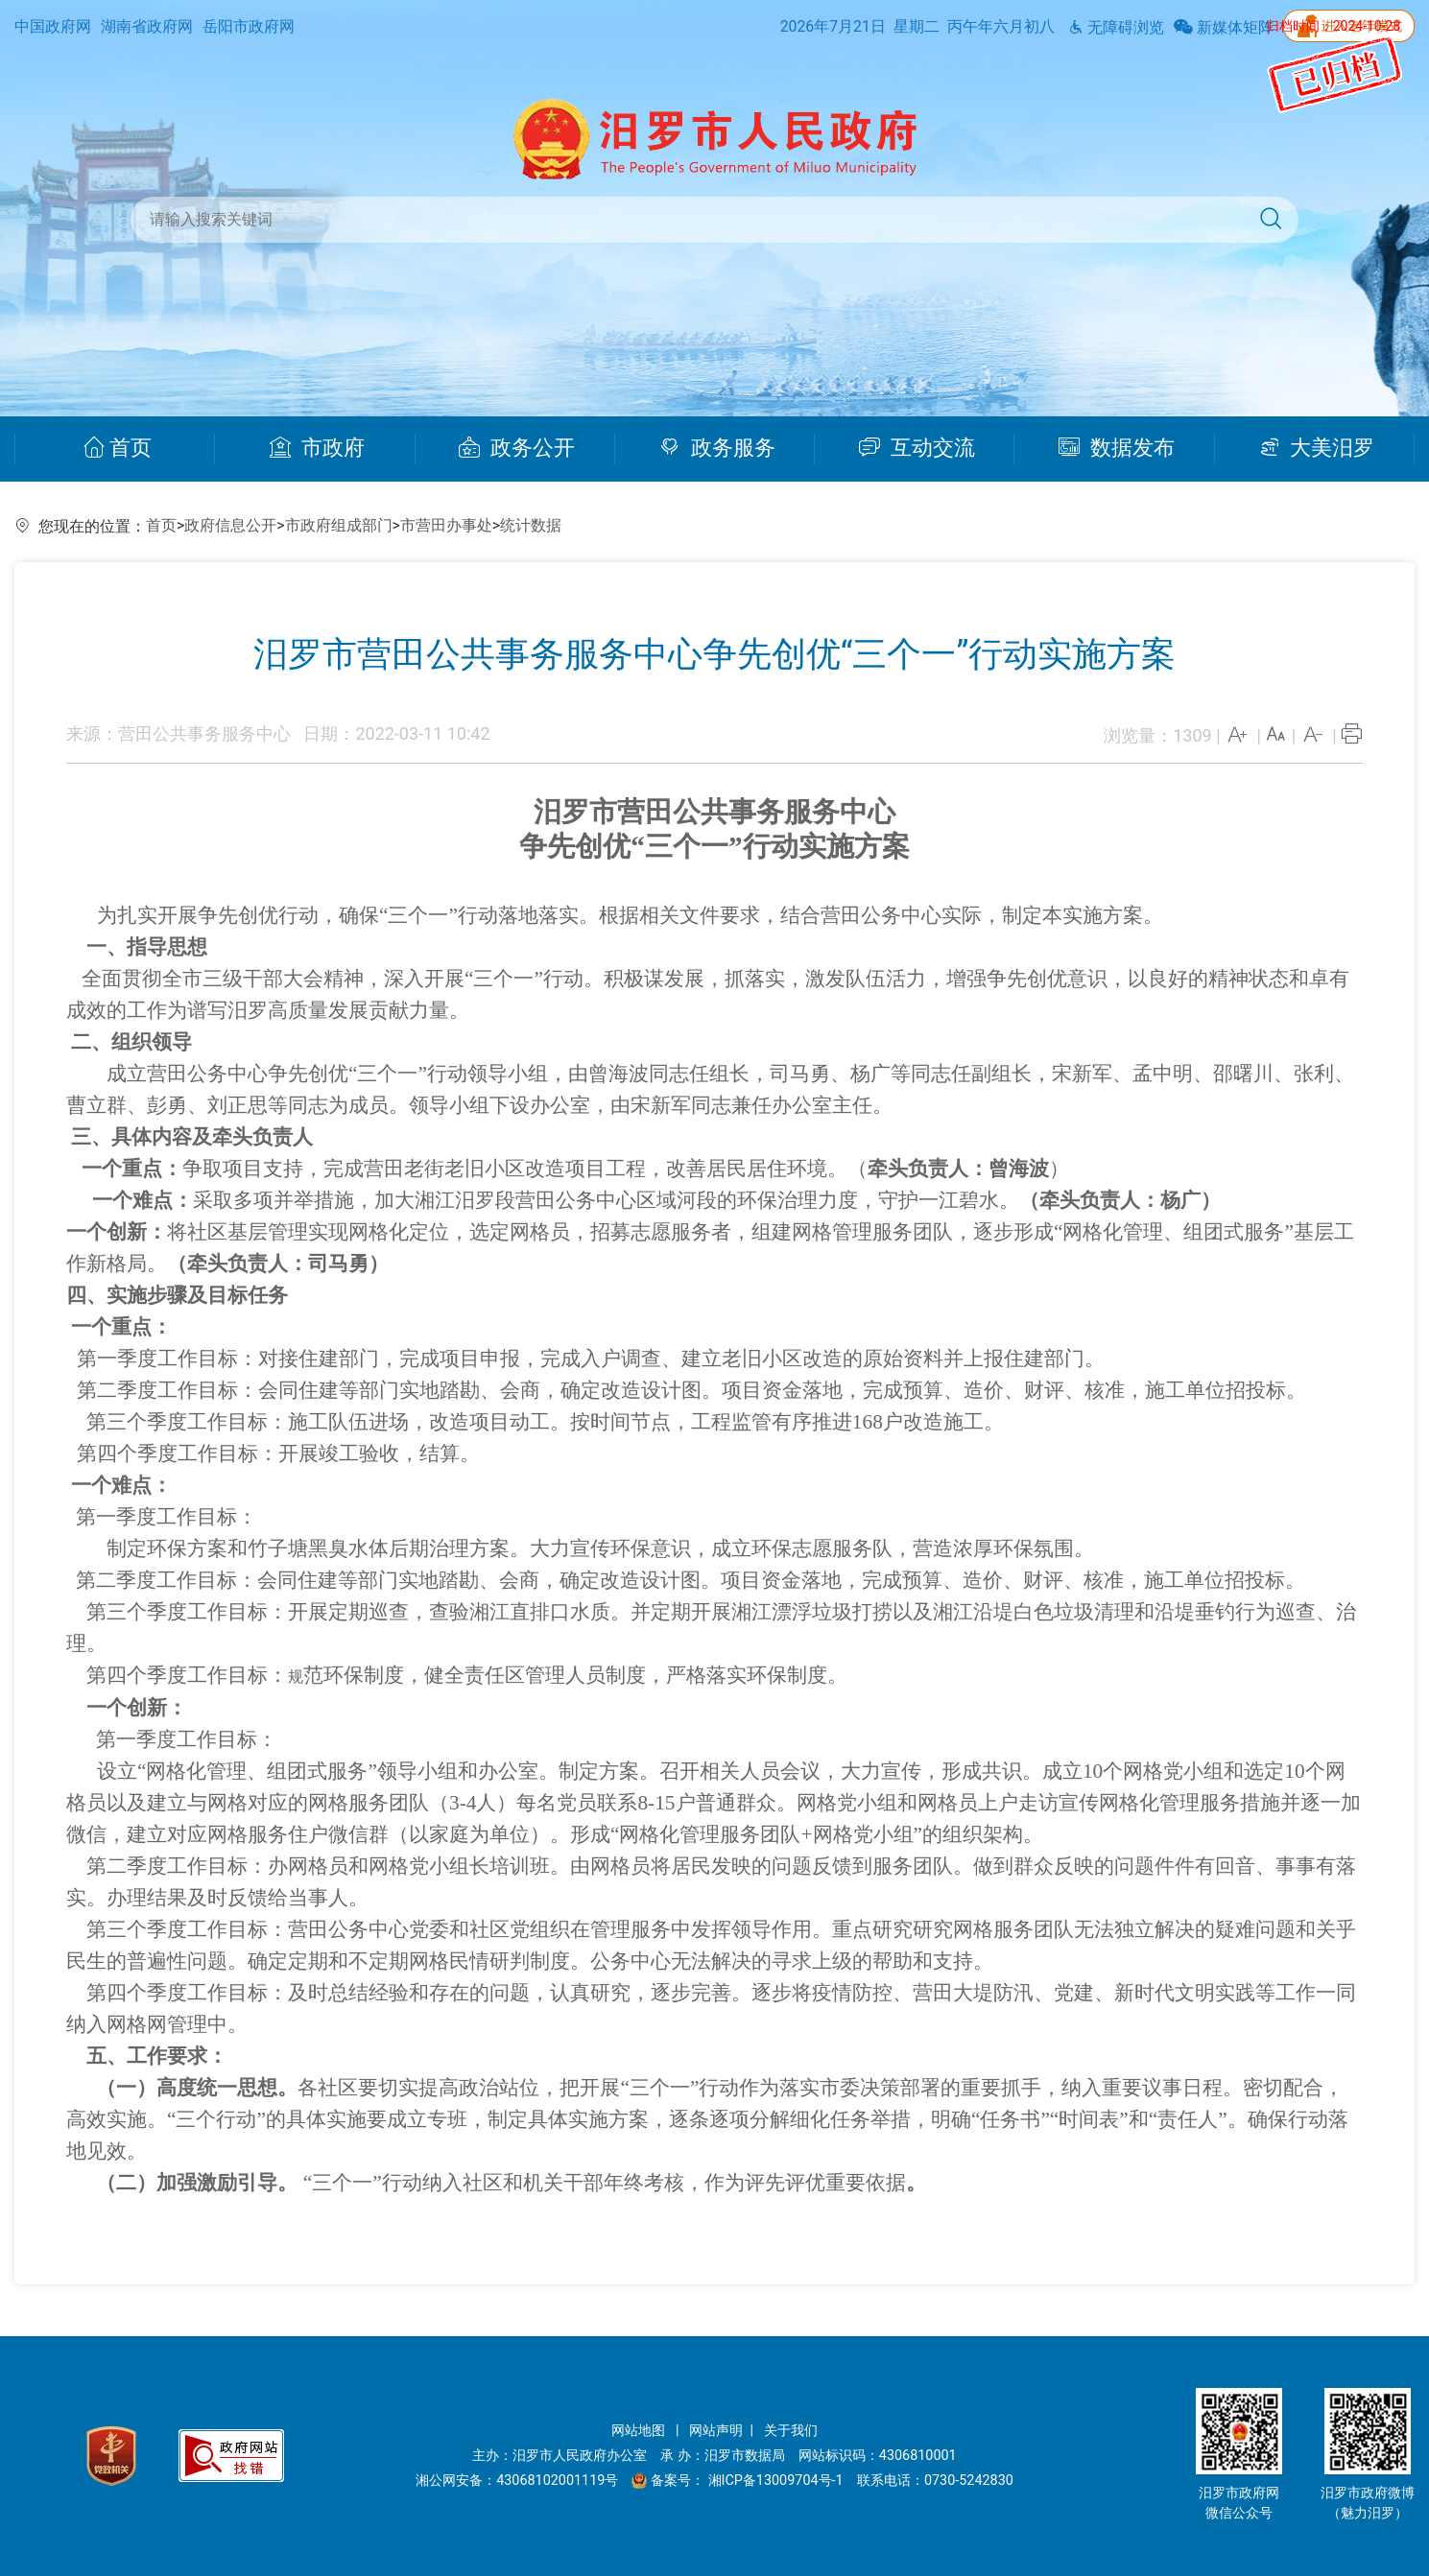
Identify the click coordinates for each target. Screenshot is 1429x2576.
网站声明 (716, 2430)
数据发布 (1117, 448)
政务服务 (717, 448)
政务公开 (517, 448)
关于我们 (791, 2430)
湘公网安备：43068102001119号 (517, 2480)
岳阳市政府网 (248, 26)
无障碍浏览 (1116, 27)
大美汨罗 (1317, 448)
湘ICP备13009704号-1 (777, 2480)
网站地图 (640, 2430)
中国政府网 (52, 26)
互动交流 (917, 448)
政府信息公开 (230, 525)
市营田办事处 (446, 525)
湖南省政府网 (147, 26)
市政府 (317, 448)
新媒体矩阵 (1224, 27)
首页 (117, 448)
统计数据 (530, 525)
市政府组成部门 (339, 525)
